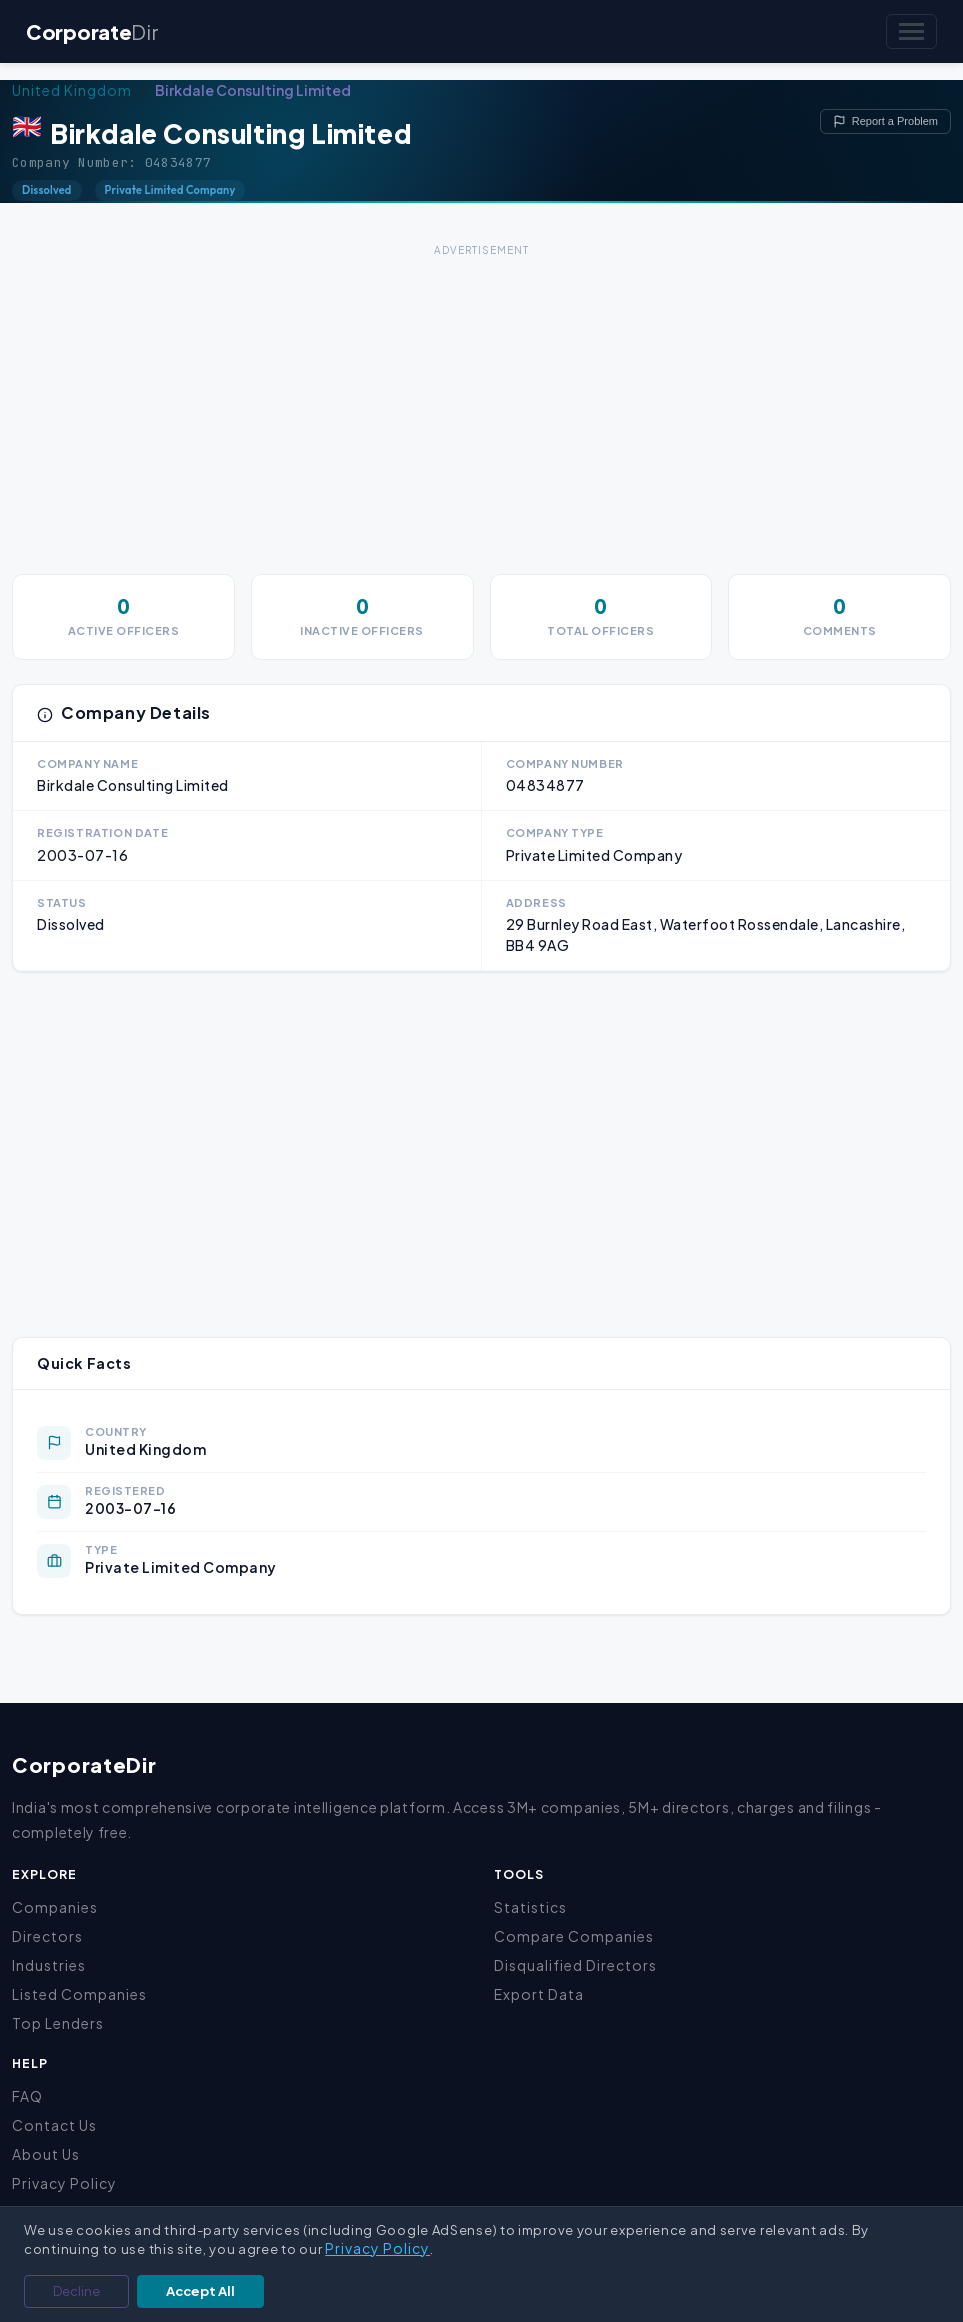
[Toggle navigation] (911, 31)
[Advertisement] (481, 402)
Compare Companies (574, 1936)
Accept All (200, 2291)
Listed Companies (79, 1994)
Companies (55, 1907)
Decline (76, 2291)
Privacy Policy (64, 2183)
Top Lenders (58, 2023)
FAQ (27, 2096)
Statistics (530, 1907)
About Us (46, 2154)
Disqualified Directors (575, 1965)
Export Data (539, 1994)
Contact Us (54, 2125)
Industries (49, 1965)
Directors (47, 1936)
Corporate (92, 31)
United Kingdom (72, 90)
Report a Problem (885, 121)
